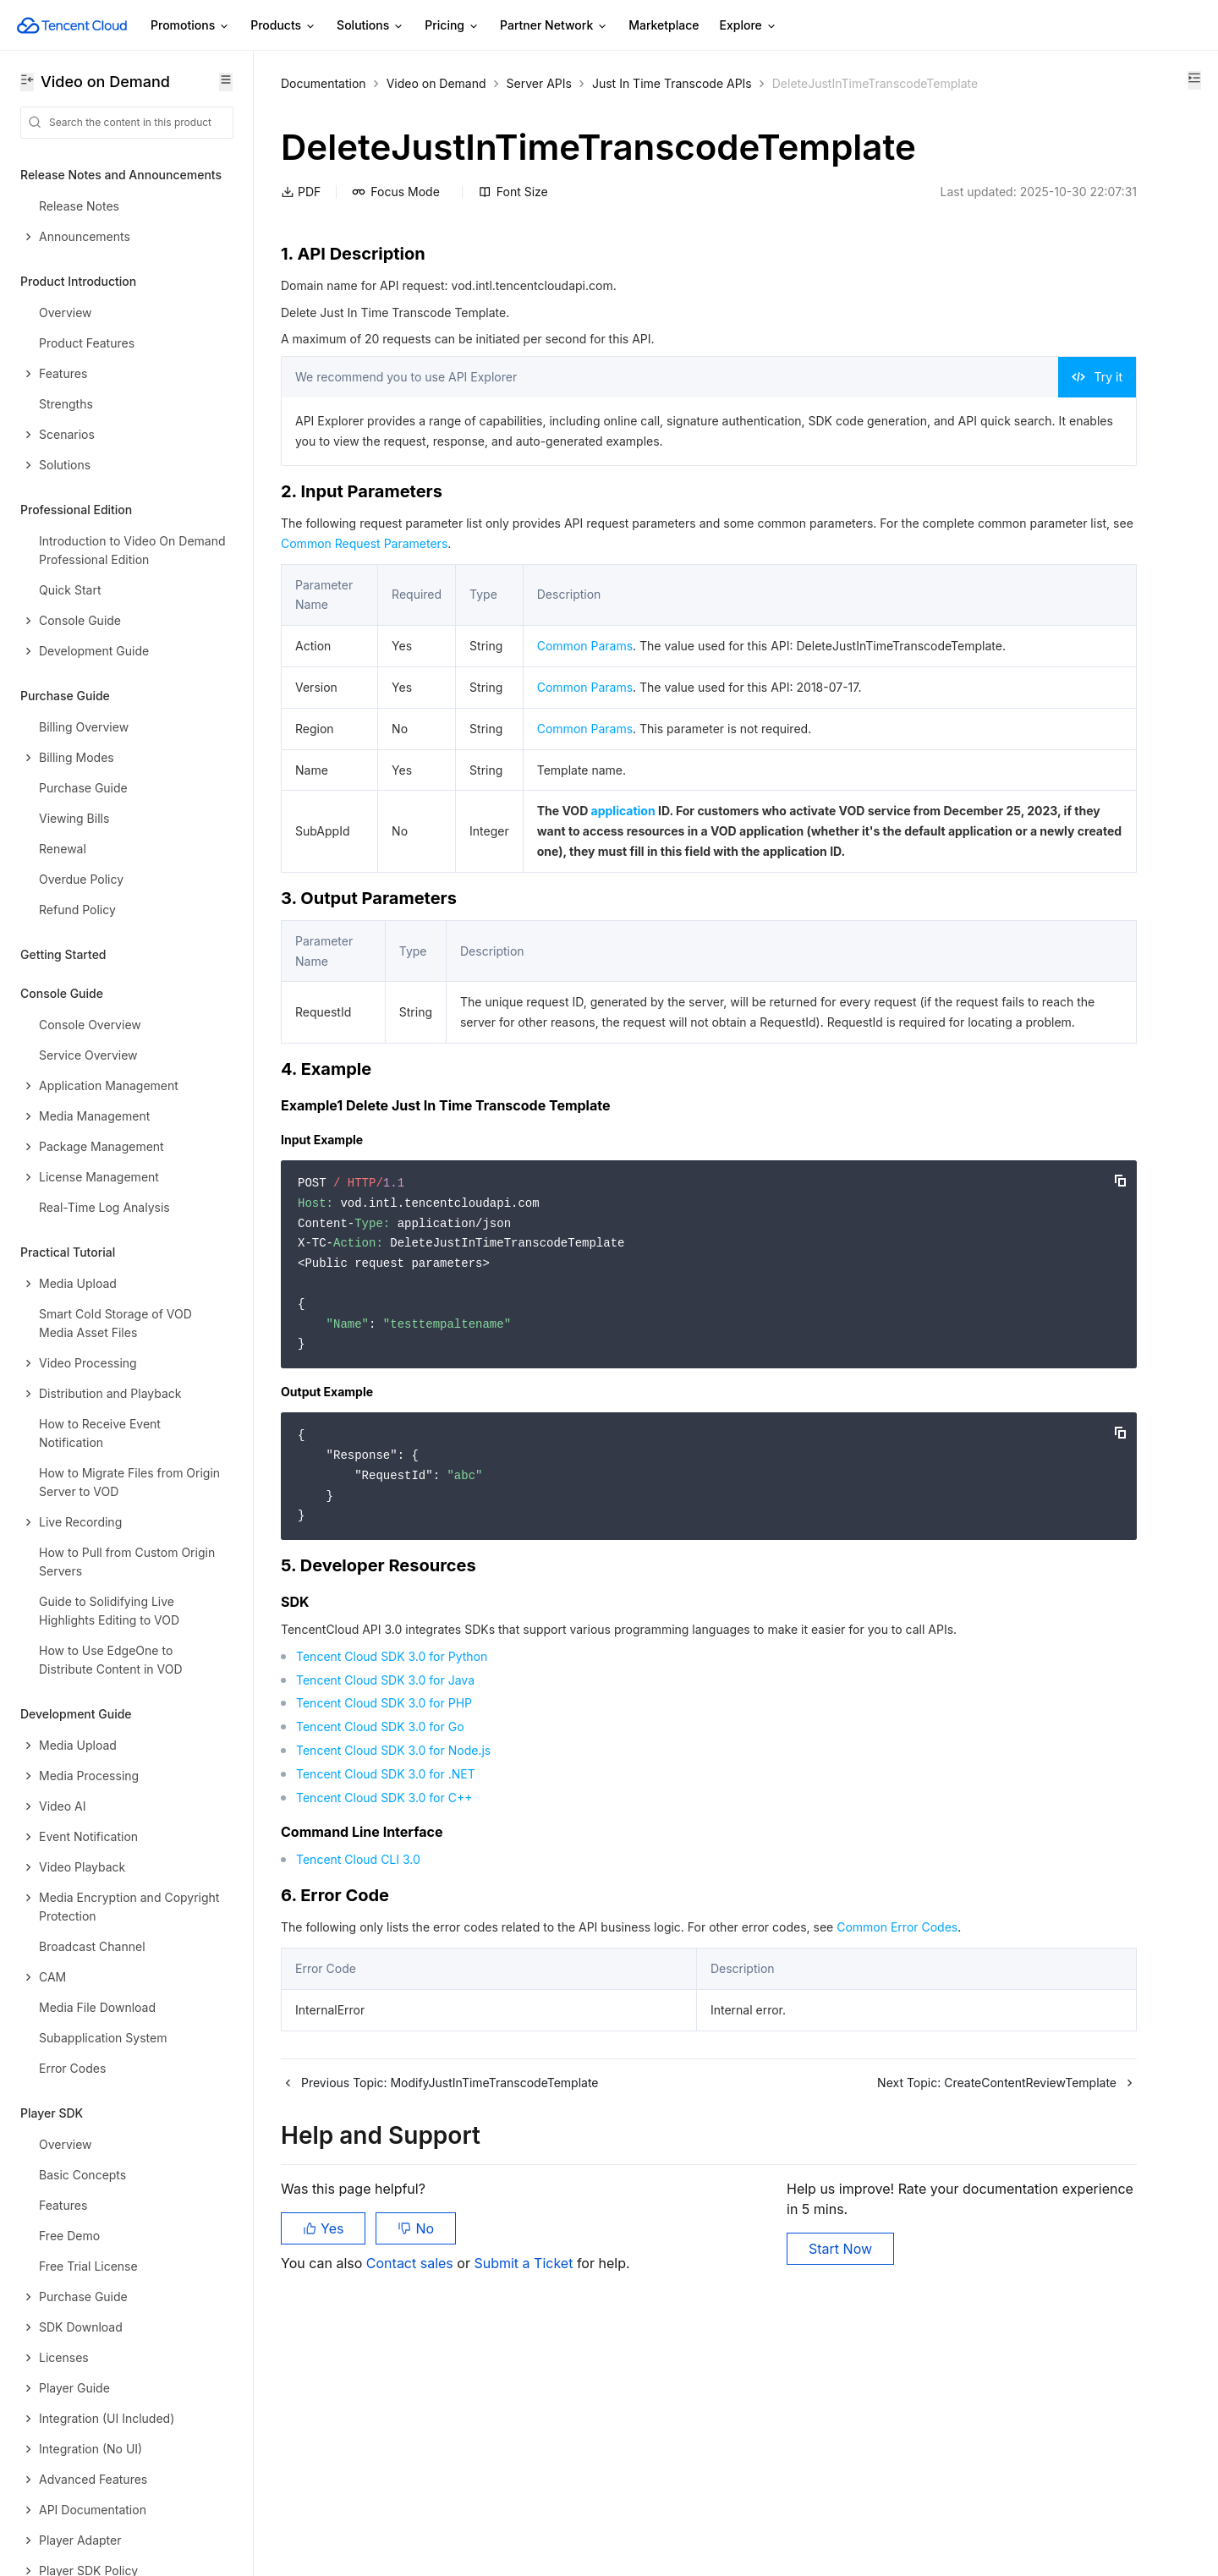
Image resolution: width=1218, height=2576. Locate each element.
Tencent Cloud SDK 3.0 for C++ (384, 1988)
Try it (863, 448)
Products (283, 26)
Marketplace (663, 25)
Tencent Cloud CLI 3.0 (358, 2051)
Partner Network (554, 26)
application (616, 922)
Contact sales (411, 2491)
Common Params (578, 737)
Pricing (452, 26)
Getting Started (63, 954)
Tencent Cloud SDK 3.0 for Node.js (393, 1942)
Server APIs (539, 83)
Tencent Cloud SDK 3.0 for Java (385, 1871)
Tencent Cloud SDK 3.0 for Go (380, 1918)
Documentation (323, 83)
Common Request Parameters (599, 635)
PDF (301, 262)
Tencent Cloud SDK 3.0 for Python (391, 1848)
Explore (748, 26)
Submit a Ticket (523, 2491)
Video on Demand (436, 83)
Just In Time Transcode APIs (672, 83)
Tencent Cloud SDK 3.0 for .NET (385, 1966)
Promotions (190, 26)
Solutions (370, 26)
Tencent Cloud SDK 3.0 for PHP (384, 1895)
